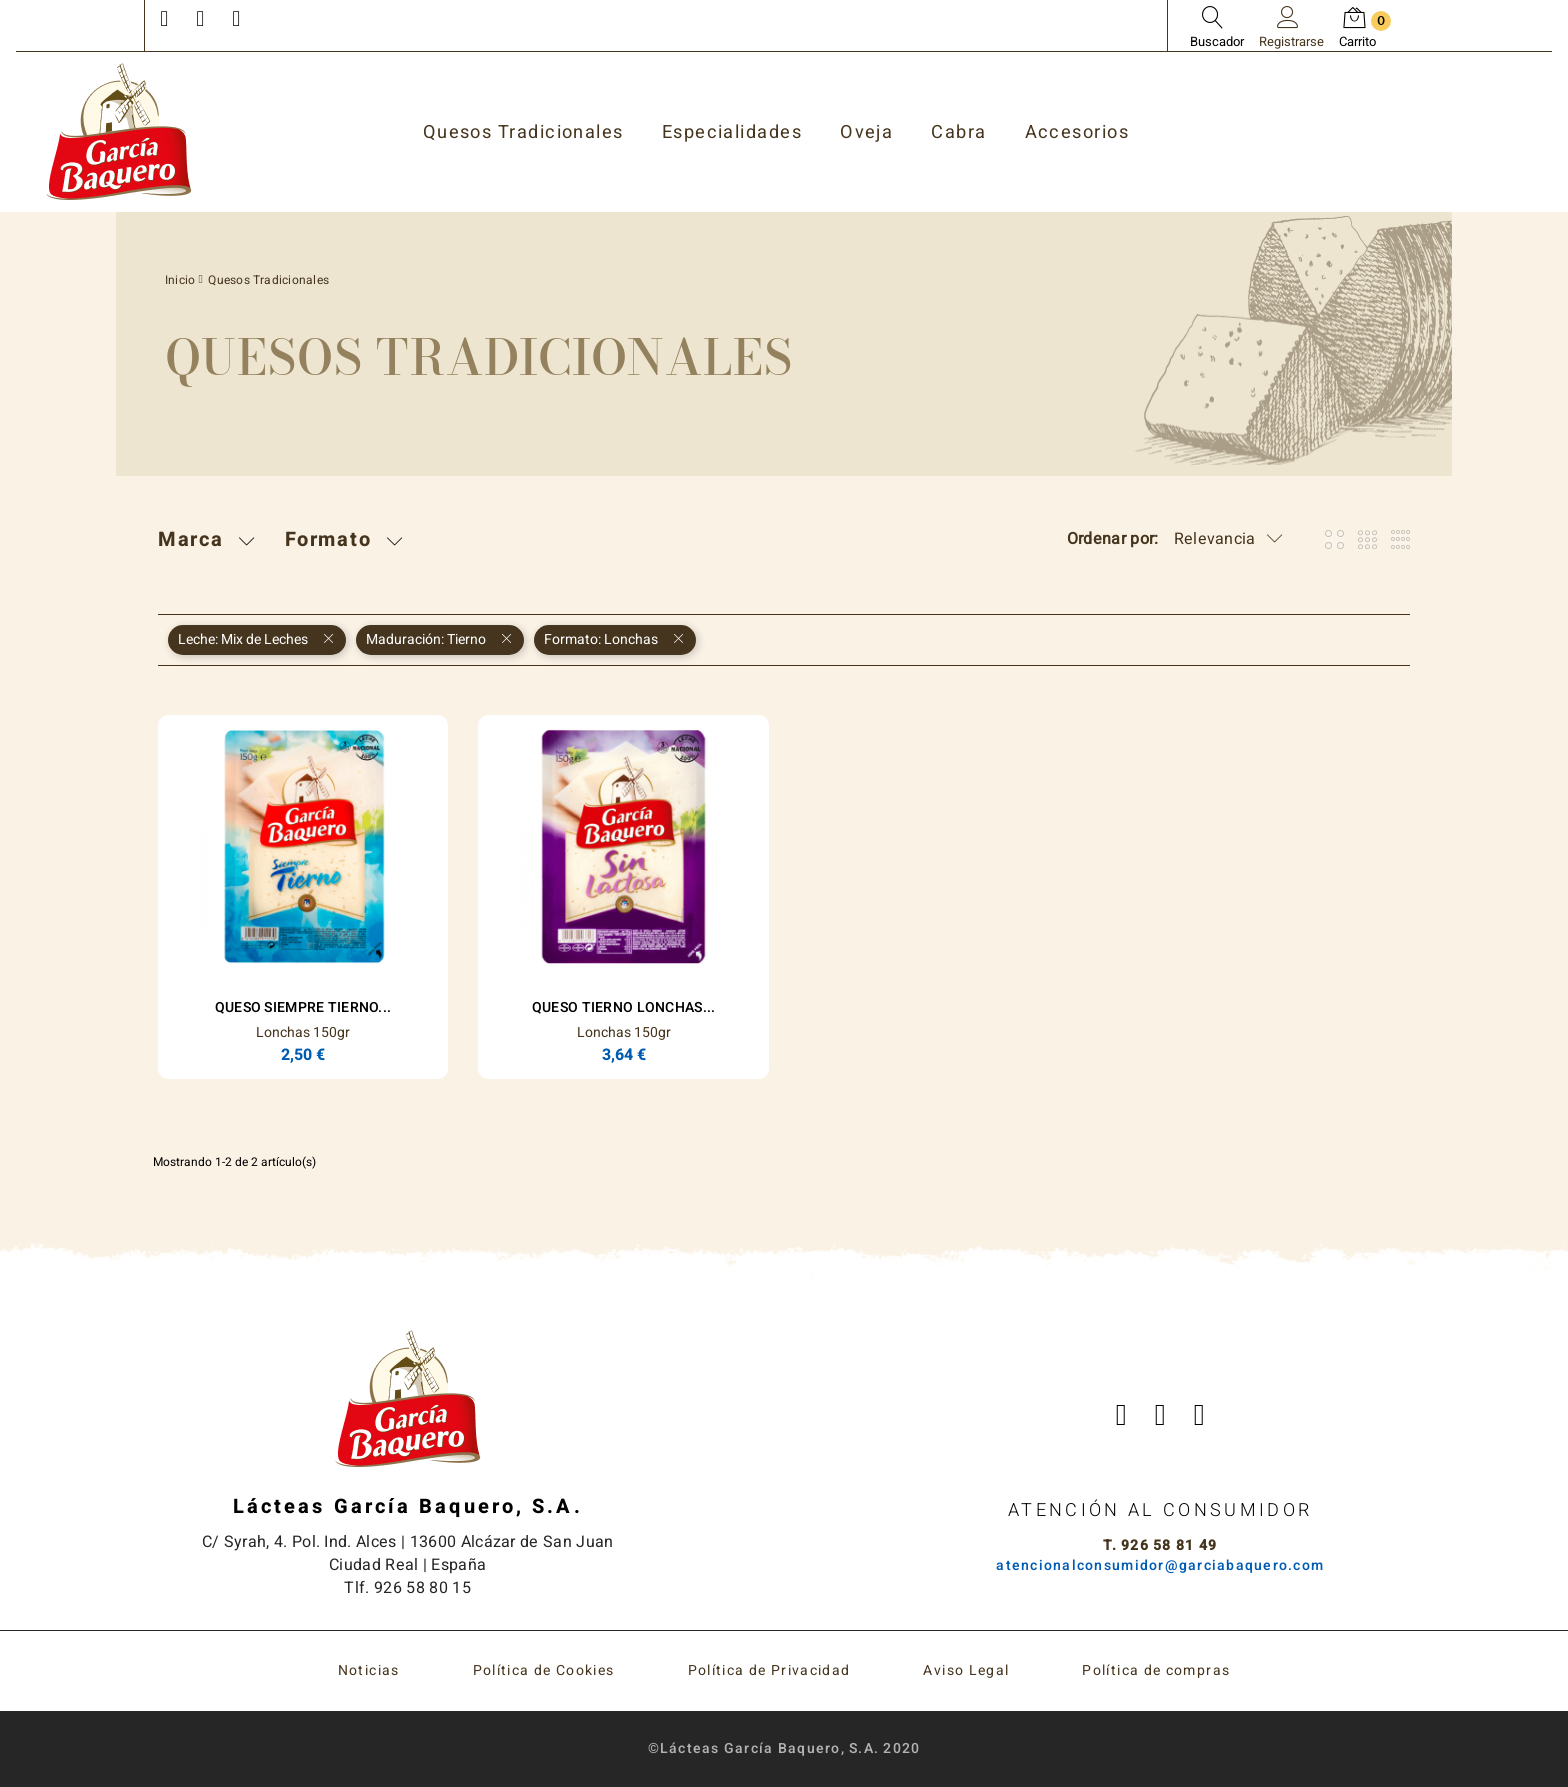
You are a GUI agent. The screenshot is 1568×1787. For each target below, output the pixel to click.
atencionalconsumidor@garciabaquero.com (1160, 1565)
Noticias (369, 1670)
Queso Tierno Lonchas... (623, 1007)
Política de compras (1156, 1670)
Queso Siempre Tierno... (303, 1007)
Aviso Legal (966, 1670)
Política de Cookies (544, 1670)
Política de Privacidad (769, 1670)
